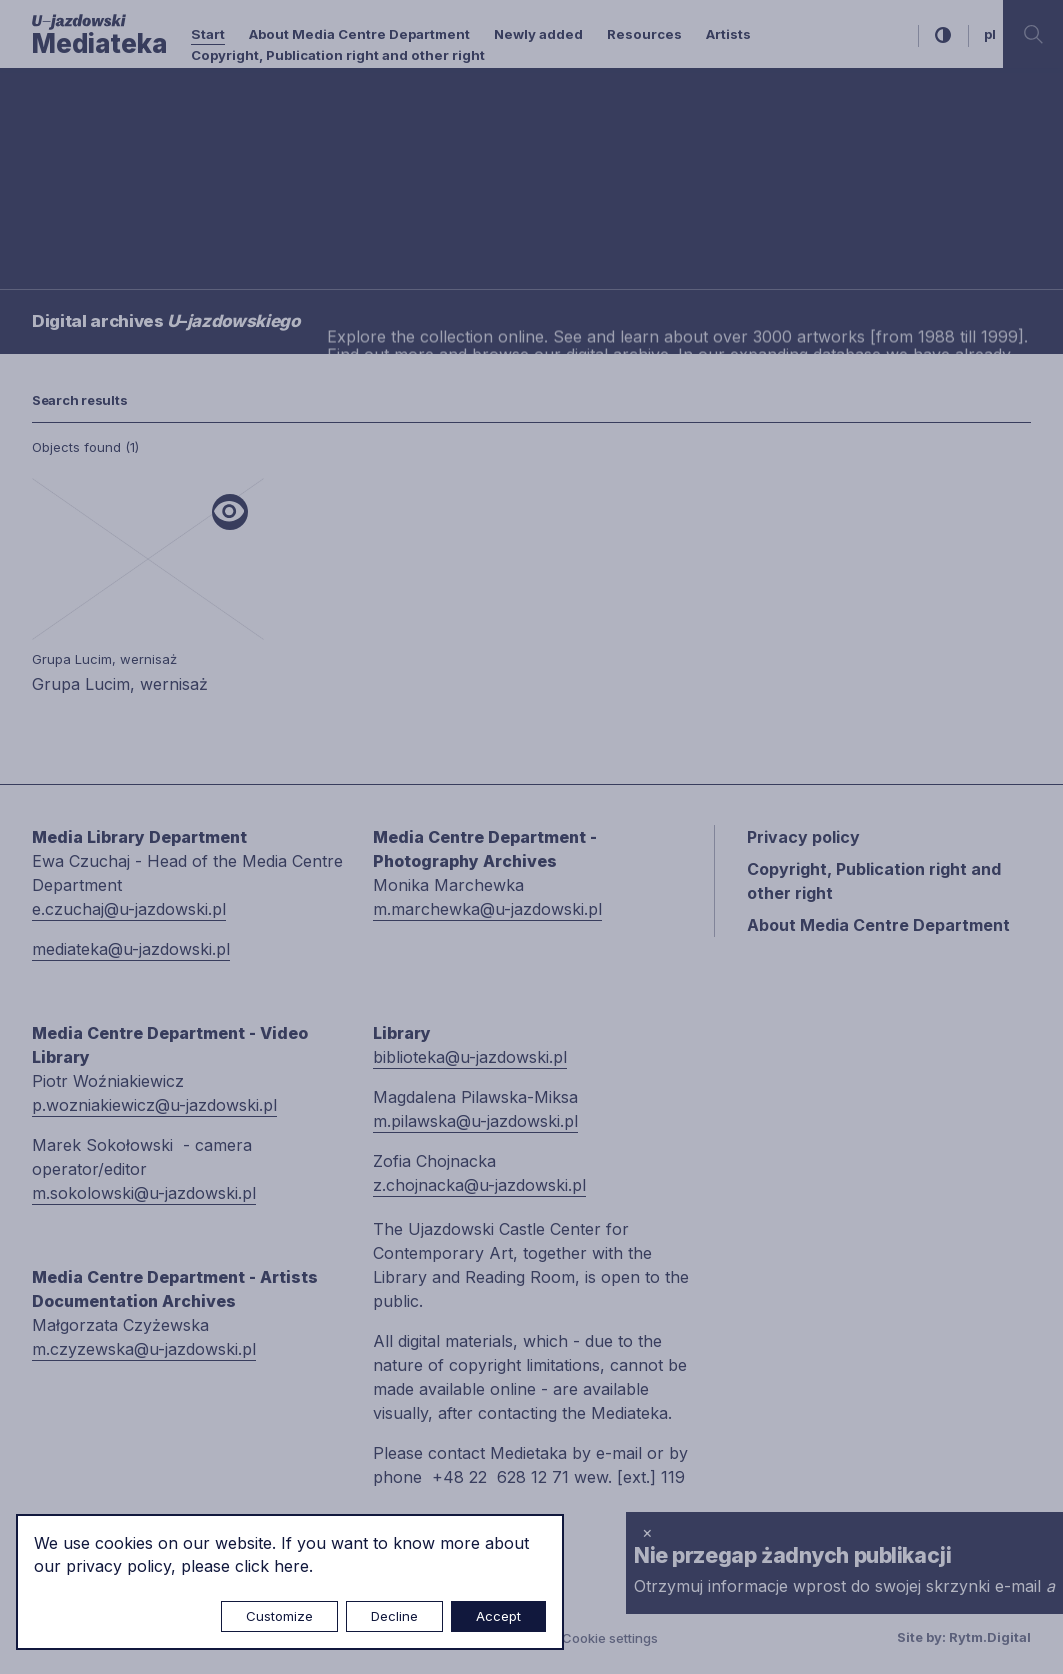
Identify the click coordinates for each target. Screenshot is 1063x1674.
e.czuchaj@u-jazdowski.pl (129, 909)
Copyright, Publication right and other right (338, 55)
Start (208, 34)
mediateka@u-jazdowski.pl (131, 949)
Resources (644, 34)
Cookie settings (610, 1638)
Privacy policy (803, 837)
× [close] (647, 1532)
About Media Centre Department (359, 34)
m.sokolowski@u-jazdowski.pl (144, 1193)
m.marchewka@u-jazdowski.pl (487, 909)
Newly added (538, 34)
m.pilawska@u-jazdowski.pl (475, 1121)
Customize (279, 1616)
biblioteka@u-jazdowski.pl (470, 1057)
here (291, 1566)
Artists (728, 34)
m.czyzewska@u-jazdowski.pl (144, 1349)
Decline (394, 1616)
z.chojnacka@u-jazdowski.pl (479, 1185)
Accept (498, 1616)
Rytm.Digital (990, 1637)
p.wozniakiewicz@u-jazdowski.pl (154, 1105)
